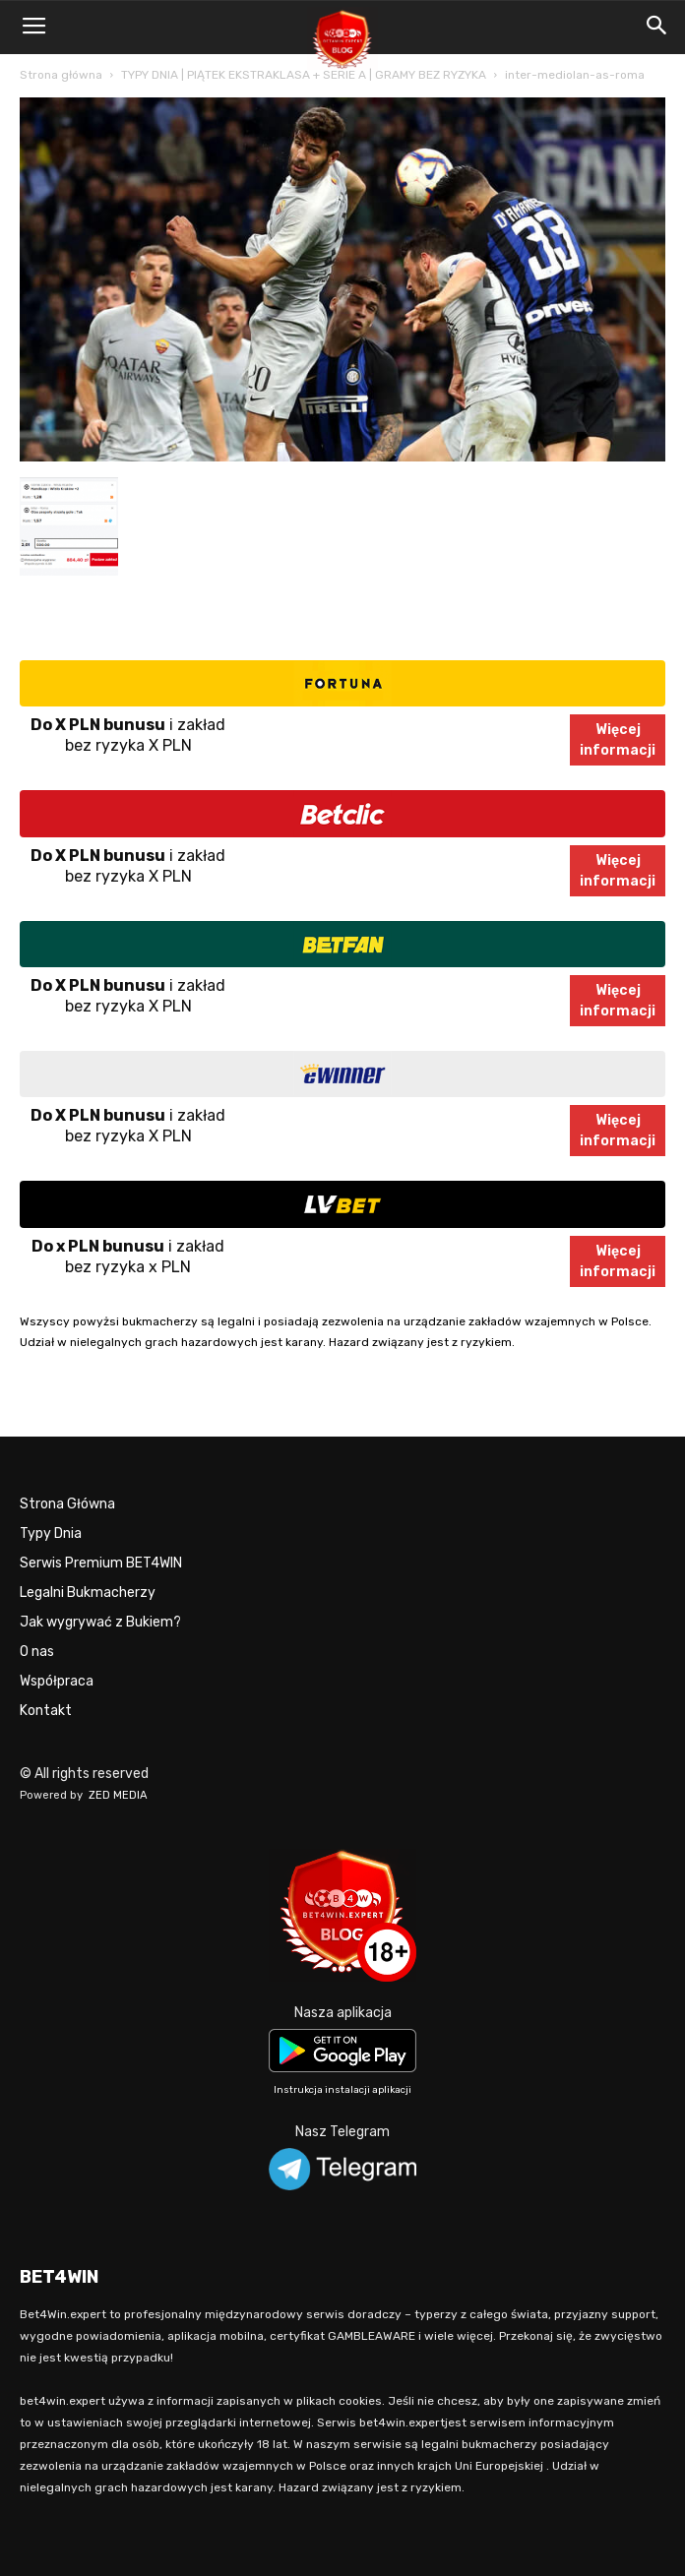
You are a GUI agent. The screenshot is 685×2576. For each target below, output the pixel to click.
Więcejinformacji (617, 740)
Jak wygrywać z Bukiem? (100, 1622)
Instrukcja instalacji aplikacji (342, 2090)
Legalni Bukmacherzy (88, 1592)
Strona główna (61, 75)
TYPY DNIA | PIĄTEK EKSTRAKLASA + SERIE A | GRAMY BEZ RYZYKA (303, 75)
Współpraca (56, 1681)
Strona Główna (67, 1504)
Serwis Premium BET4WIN (101, 1563)
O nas (37, 1651)
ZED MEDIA (118, 1795)
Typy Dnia (51, 1533)
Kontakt (46, 1710)
